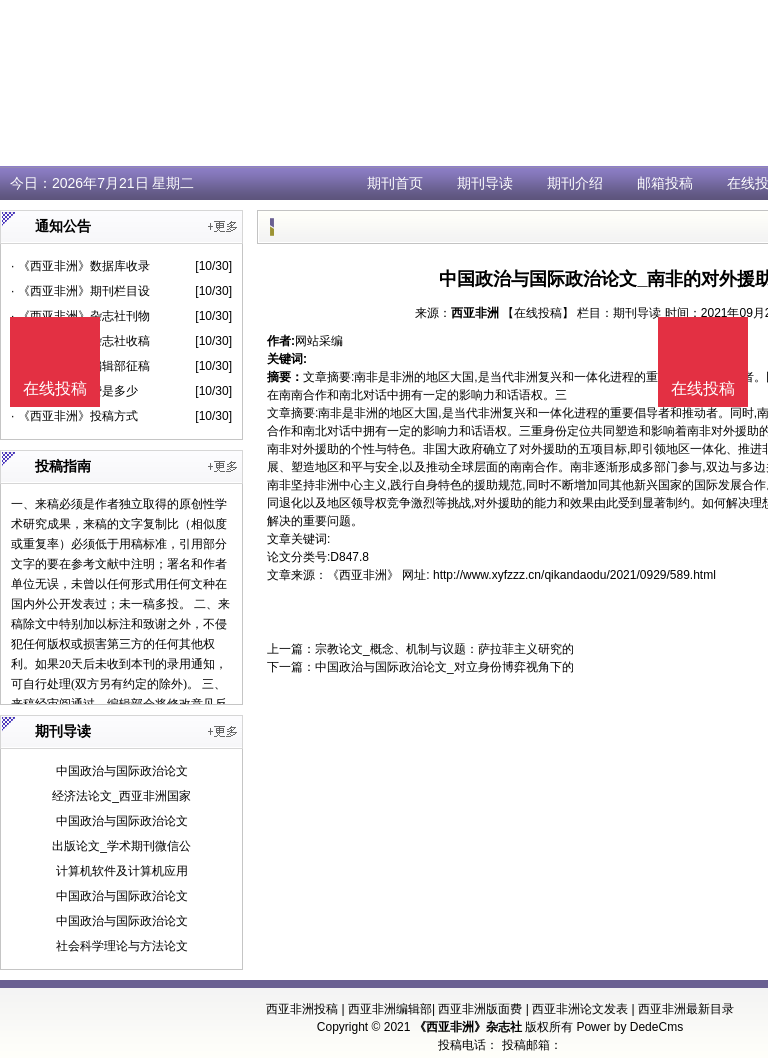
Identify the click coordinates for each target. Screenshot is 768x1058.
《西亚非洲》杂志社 (468, 1027)
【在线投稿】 (538, 313)
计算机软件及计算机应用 (122, 871)
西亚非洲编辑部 (390, 1009)
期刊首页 (395, 183)
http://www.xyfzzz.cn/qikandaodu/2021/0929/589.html (574, 575)
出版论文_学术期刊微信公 (121, 846)
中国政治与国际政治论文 (122, 771)
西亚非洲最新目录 (686, 1009)
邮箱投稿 (665, 183)
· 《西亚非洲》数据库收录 (80, 266)
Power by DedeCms (629, 1027)
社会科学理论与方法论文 (122, 946)
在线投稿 (703, 388)
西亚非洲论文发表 (580, 1009)
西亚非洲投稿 (302, 1009)
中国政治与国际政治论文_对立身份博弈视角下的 (444, 667)
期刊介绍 (575, 183)
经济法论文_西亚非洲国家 (121, 796)
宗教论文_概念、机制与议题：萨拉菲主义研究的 (444, 649)
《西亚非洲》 (363, 575)
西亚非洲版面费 (480, 1009)
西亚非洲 (475, 313)
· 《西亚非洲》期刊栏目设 (80, 291)
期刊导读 (485, 183)
